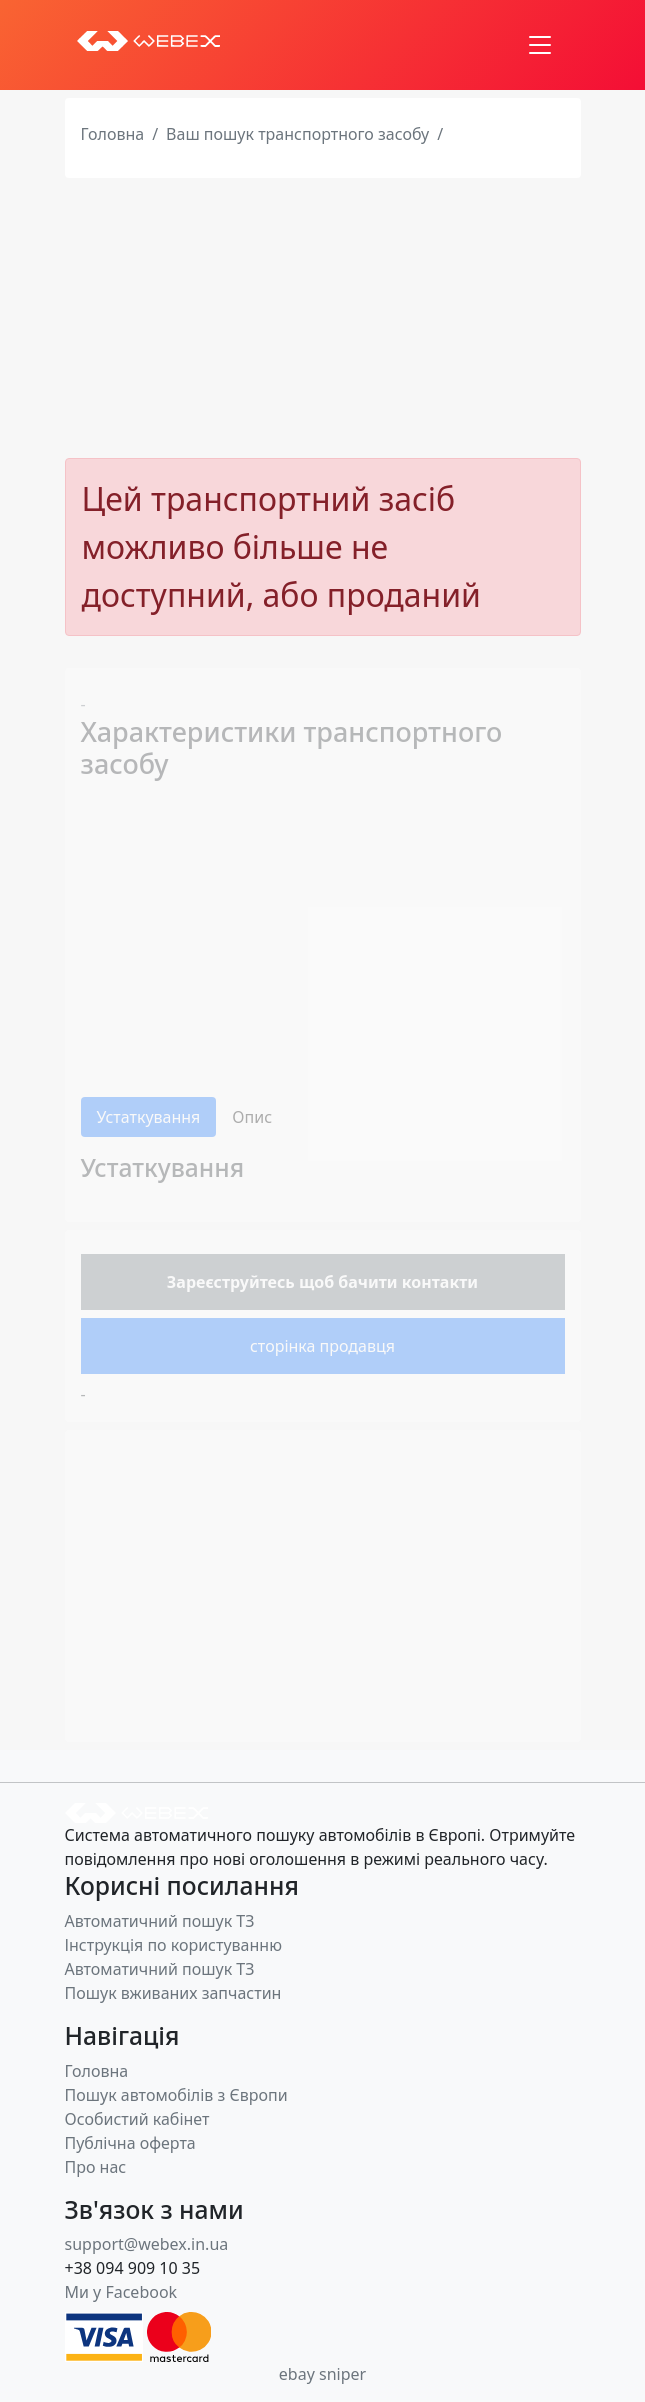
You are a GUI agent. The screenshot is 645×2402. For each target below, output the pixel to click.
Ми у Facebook (121, 2292)
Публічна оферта (130, 2143)
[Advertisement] (322, 318)
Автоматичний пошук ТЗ (160, 1921)
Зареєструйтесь (231, 1282)
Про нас (96, 2167)
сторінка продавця (322, 1346)
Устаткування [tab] (149, 1117)
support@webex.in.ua (147, 2244)
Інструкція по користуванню (173, 1945)
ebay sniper (322, 2374)
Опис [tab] (252, 1117)
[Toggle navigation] (540, 45)
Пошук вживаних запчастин (173, 1993)
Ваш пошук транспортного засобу (297, 134)
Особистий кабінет (137, 2119)
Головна (113, 134)
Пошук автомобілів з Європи (176, 2095)
